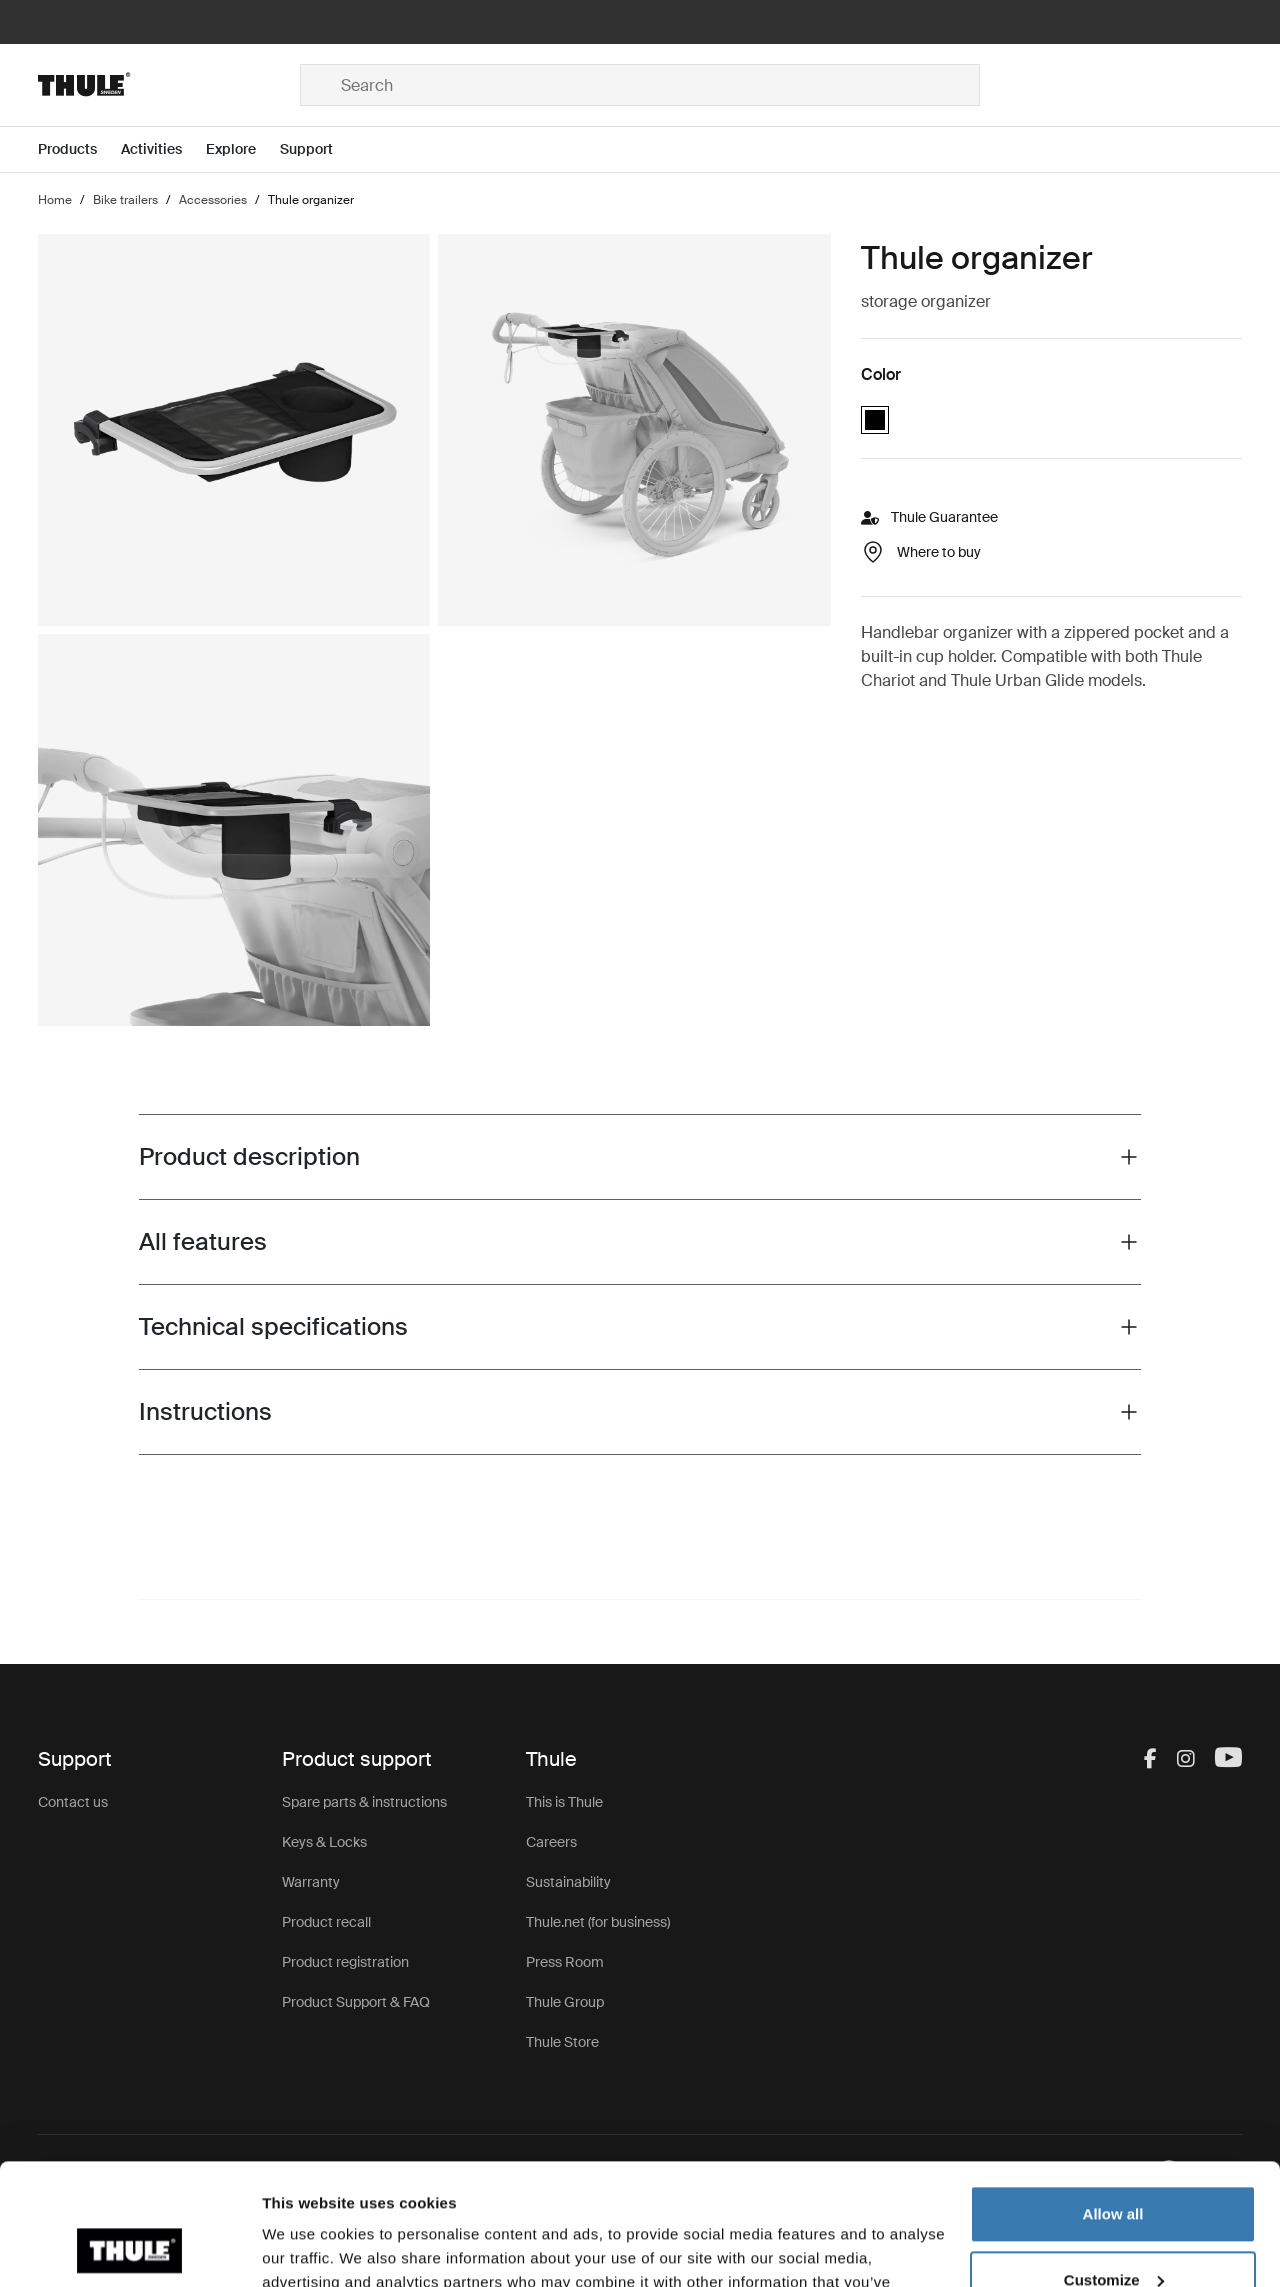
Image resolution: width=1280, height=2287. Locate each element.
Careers (551, 1842)
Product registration (345, 1962)
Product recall (326, 1922)
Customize (1114, 2165)
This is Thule (564, 1802)
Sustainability (568, 1882)
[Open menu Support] (318, 149)
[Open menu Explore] (243, 149)
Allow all (1113, 2100)
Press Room (565, 1962)
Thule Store (562, 2042)
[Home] (169, 85)
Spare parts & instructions (364, 1802)
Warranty (311, 1882)
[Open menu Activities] (163, 149)
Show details (308, 2247)
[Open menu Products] (79, 149)
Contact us (73, 1802)
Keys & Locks (324, 1842)
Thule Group (565, 2002)
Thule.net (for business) (598, 1922)
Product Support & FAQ (356, 2002)
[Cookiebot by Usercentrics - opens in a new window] (129, 2248)
